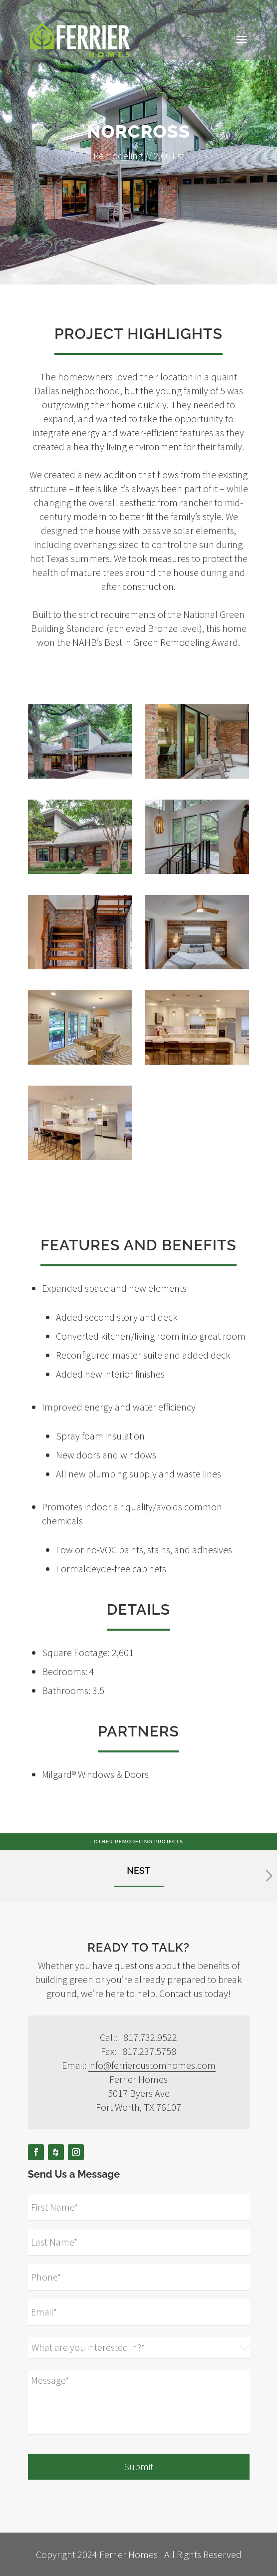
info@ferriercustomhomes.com (152, 2065)
